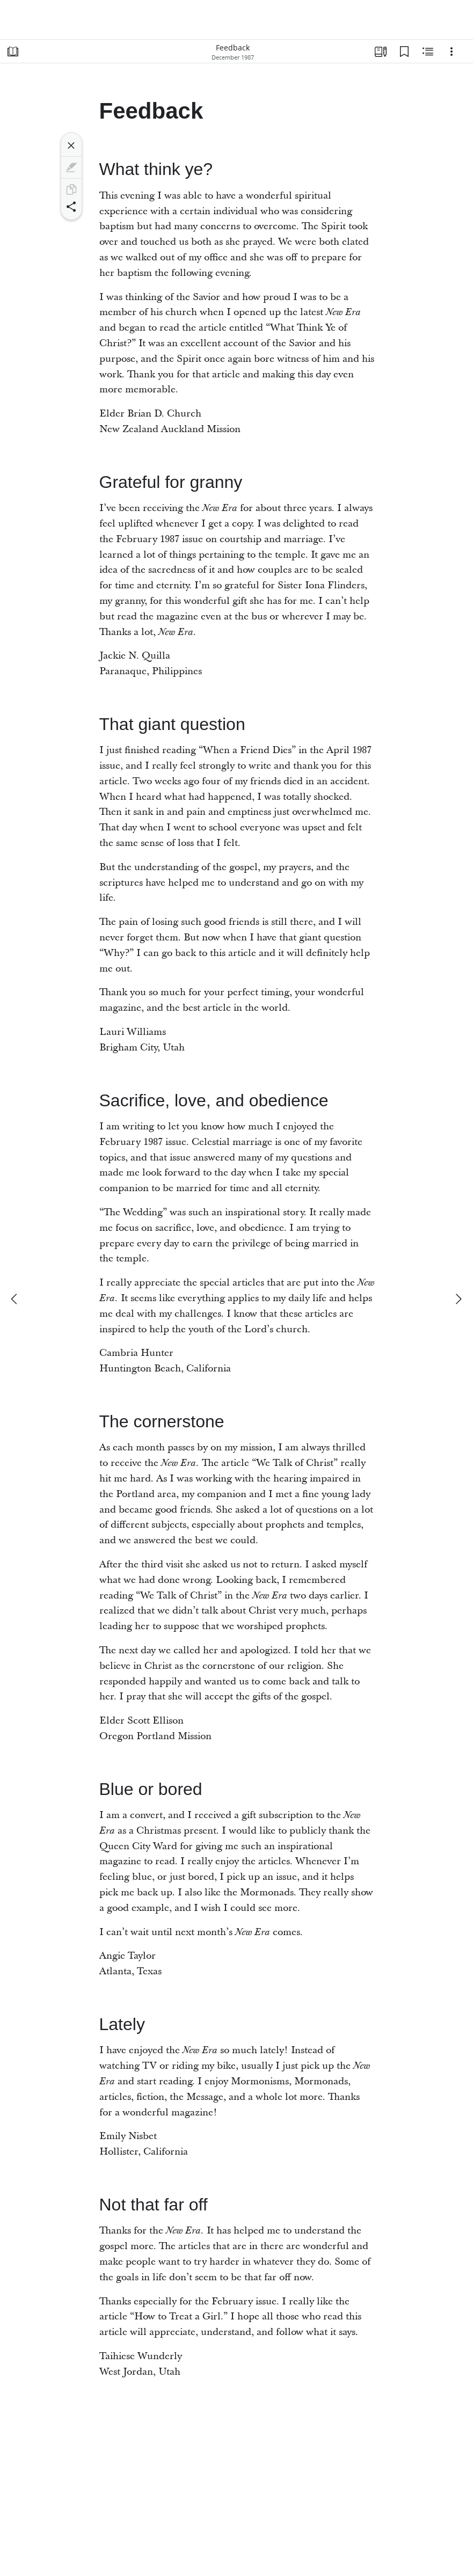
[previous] (15, 1299)
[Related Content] (428, 51)
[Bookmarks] (404, 51)
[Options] (451, 51)
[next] (458, 1299)
